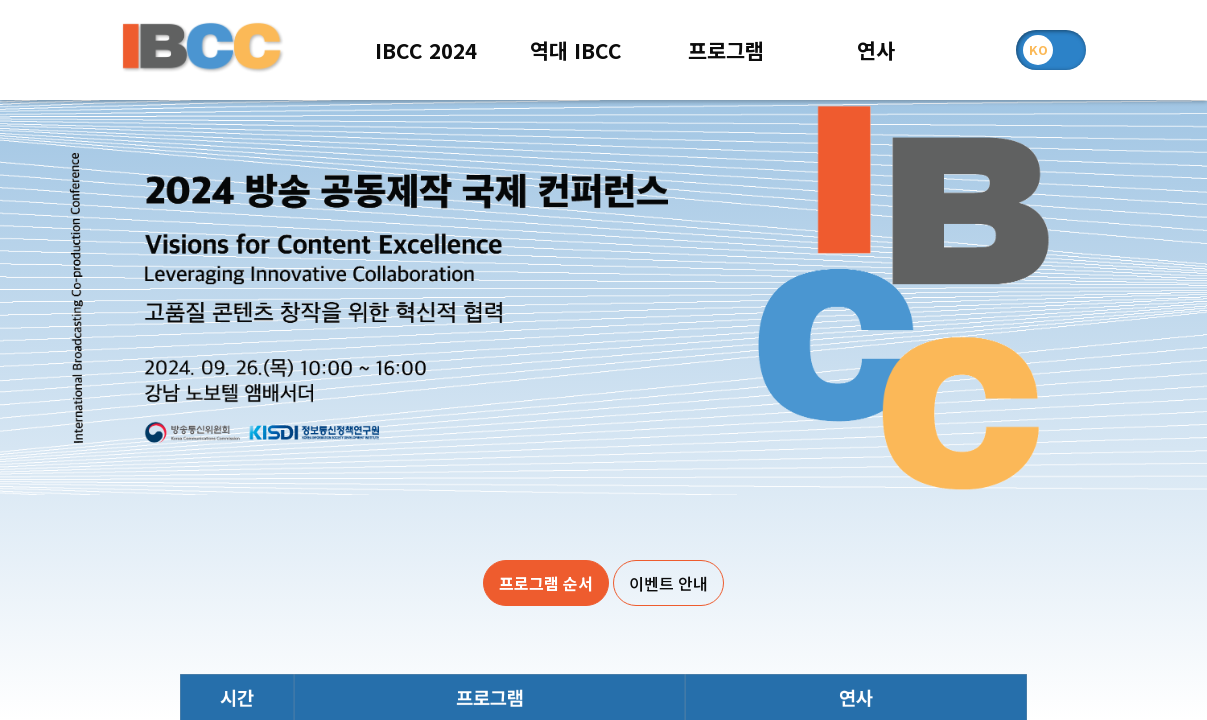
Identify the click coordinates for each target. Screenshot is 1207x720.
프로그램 (726, 50)
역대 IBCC (576, 50)
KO (1038, 49)
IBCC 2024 (426, 50)
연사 (876, 50)
